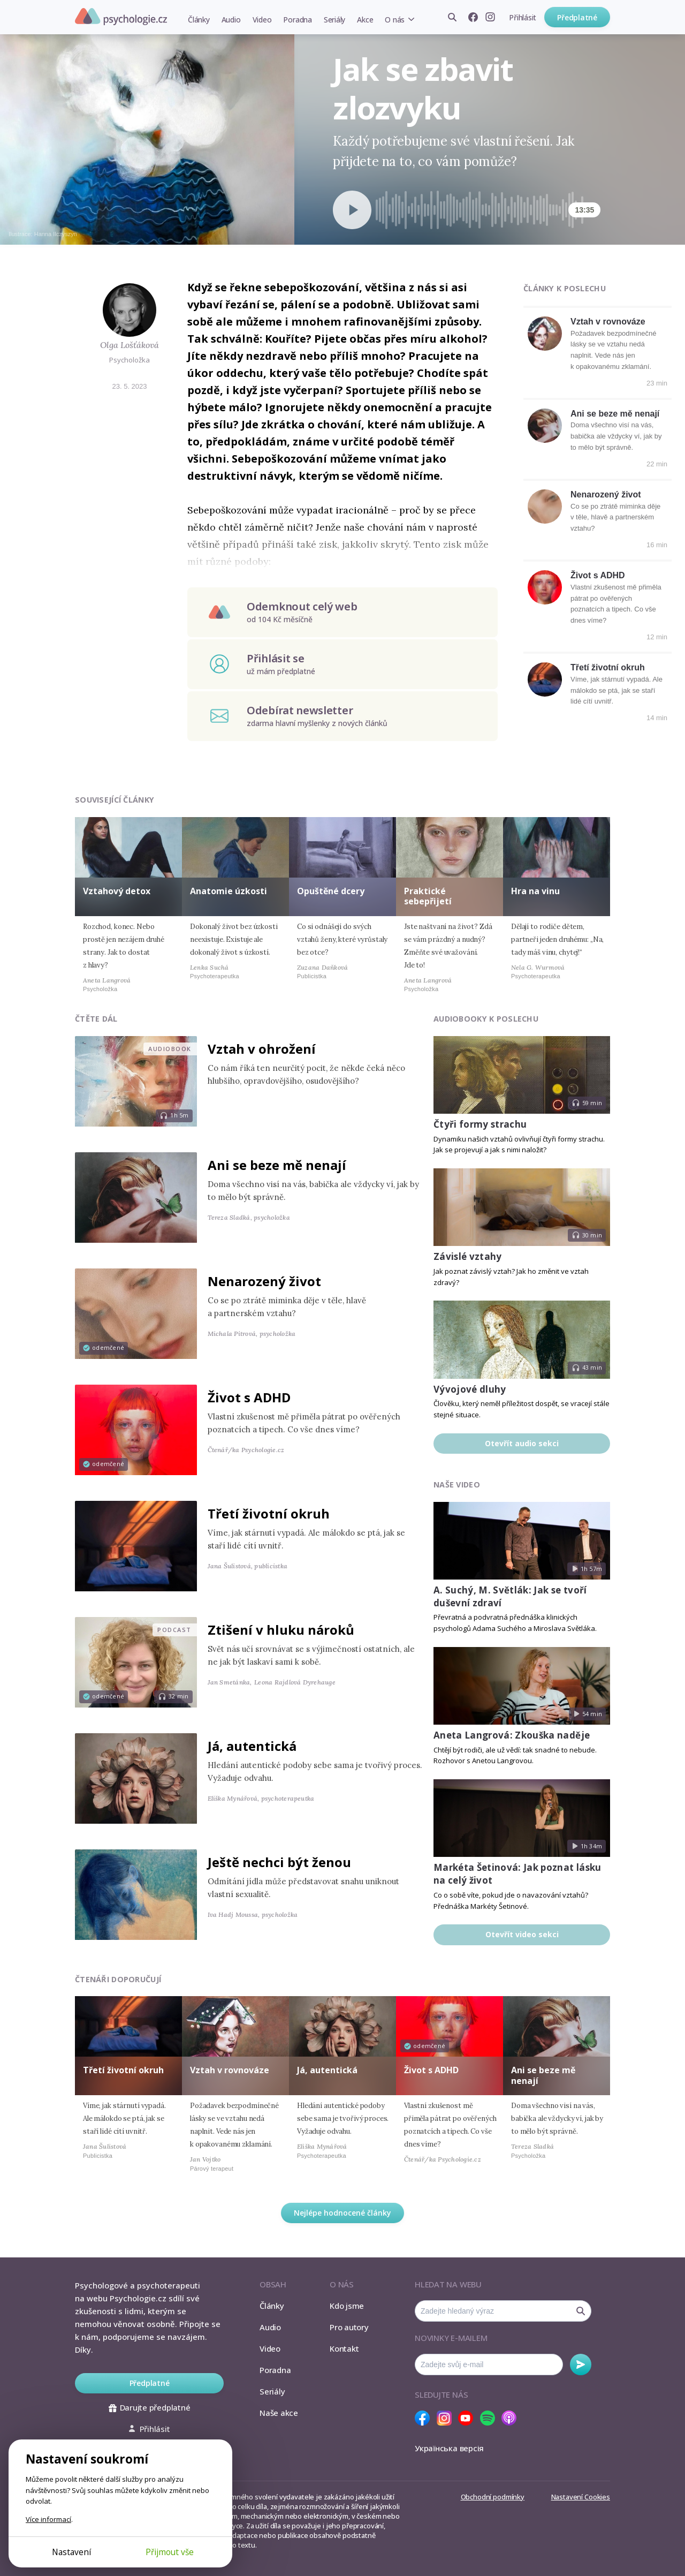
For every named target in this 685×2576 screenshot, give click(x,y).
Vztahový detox (116, 891)
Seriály (334, 19)
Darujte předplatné (150, 2407)
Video (262, 19)
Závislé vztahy (467, 1256)
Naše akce (279, 2412)
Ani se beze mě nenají (614, 413)
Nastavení (71, 2552)
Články (199, 19)
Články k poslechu (564, 288)
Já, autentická (252, 1746)
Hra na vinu (535, 891)
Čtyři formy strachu (480, 1124)
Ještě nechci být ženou (279, 1862)
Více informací (48, 2519)
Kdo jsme (347, 2305)
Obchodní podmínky (492, 2497)
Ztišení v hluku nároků (281, 1629)
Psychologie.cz (121, 16)
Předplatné (577, 17)
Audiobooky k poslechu (485, 1019)
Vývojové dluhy (469, 1389)
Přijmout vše (170, 2552)
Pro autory (349, 2327)
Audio (231, 19)
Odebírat (580, 2364)
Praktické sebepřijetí (428, 896)
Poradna (297, 19)
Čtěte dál (96, 1019)
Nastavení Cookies (580, 2497)
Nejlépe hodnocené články (342, 2213)
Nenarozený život (605, 494)
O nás (395, 19)
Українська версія (449, 2448)
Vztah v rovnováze (607, 321)
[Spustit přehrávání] (352, 210)
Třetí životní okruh (607, 667)
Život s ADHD (597, 575)
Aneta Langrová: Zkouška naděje (511, 1735)
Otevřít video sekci (522, 1934)
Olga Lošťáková (129, 344)
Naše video (456, 1484)
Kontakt (344, 2348)
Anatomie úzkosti (228, 891)
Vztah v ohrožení (262, 1048)
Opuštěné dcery (330, 891)
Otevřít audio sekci (522, 1443)
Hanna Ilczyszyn (55, 234)
